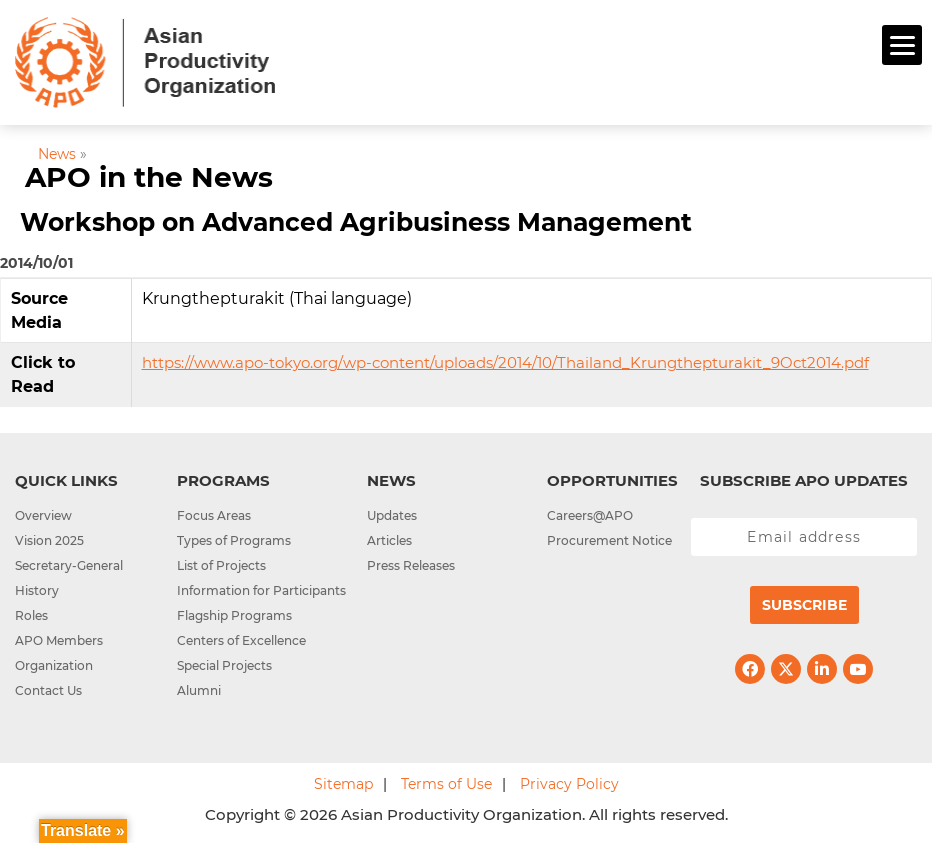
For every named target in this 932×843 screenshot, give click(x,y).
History (37, 590)
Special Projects (224, 665)
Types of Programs (234, 540)
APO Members (59, 640)
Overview (43, 515)
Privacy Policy (569, 784)
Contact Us (48, 690)
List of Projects (221, 565)
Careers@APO (590, 515)
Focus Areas (214, 515)
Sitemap (343, 784)
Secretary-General (69, 565)
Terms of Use (446, 784)
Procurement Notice (609, 540)
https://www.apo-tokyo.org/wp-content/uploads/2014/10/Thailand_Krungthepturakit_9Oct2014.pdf (505, 362)
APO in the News (149, 177)
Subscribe (804, 605)
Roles (31, 615)
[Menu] (902, 45)
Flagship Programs (234, 615)
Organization (54, 665)
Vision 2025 (49, 540)
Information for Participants (261, 590)
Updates (392, 515)
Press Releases (411, 565)
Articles (389, 540)
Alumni (199, 690)
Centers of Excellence (241, 640)
